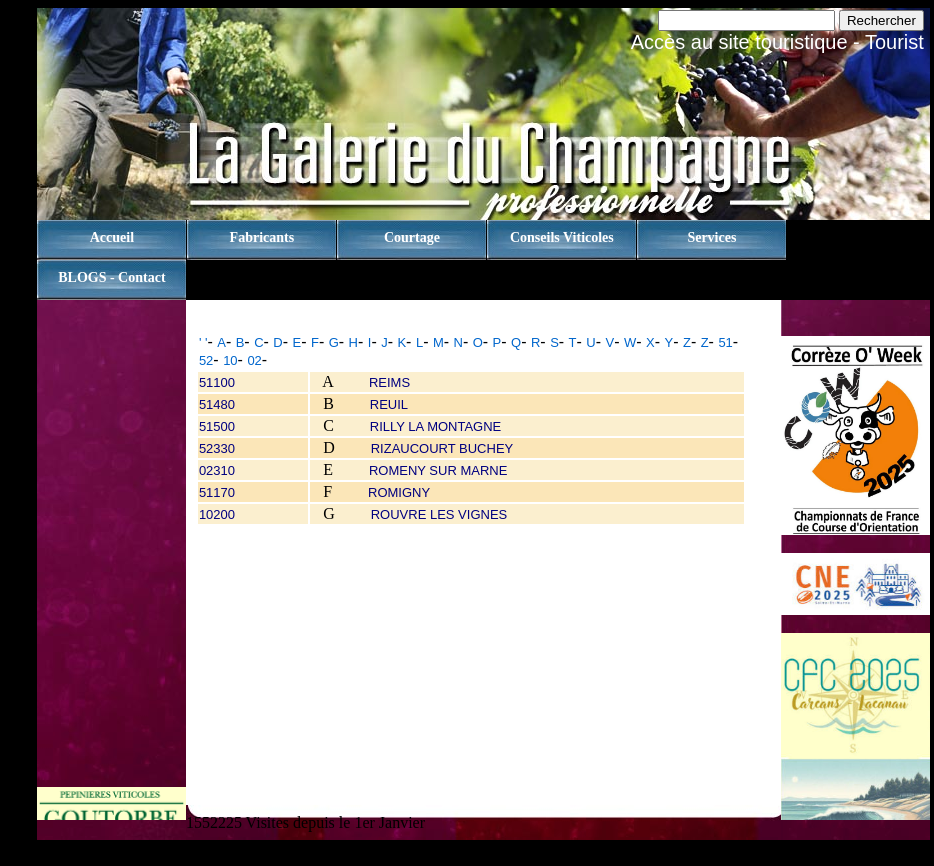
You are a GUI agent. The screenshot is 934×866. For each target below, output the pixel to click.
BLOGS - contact (111, 277)
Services (711, 237)
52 (206, 360)
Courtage (412, 237)
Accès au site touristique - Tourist (777, 42)
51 (725, 342)
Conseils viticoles (562, 237)
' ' (203, 342)
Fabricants (262, 237)
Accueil (112, 237)
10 (230, 360)
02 (254, 360)
